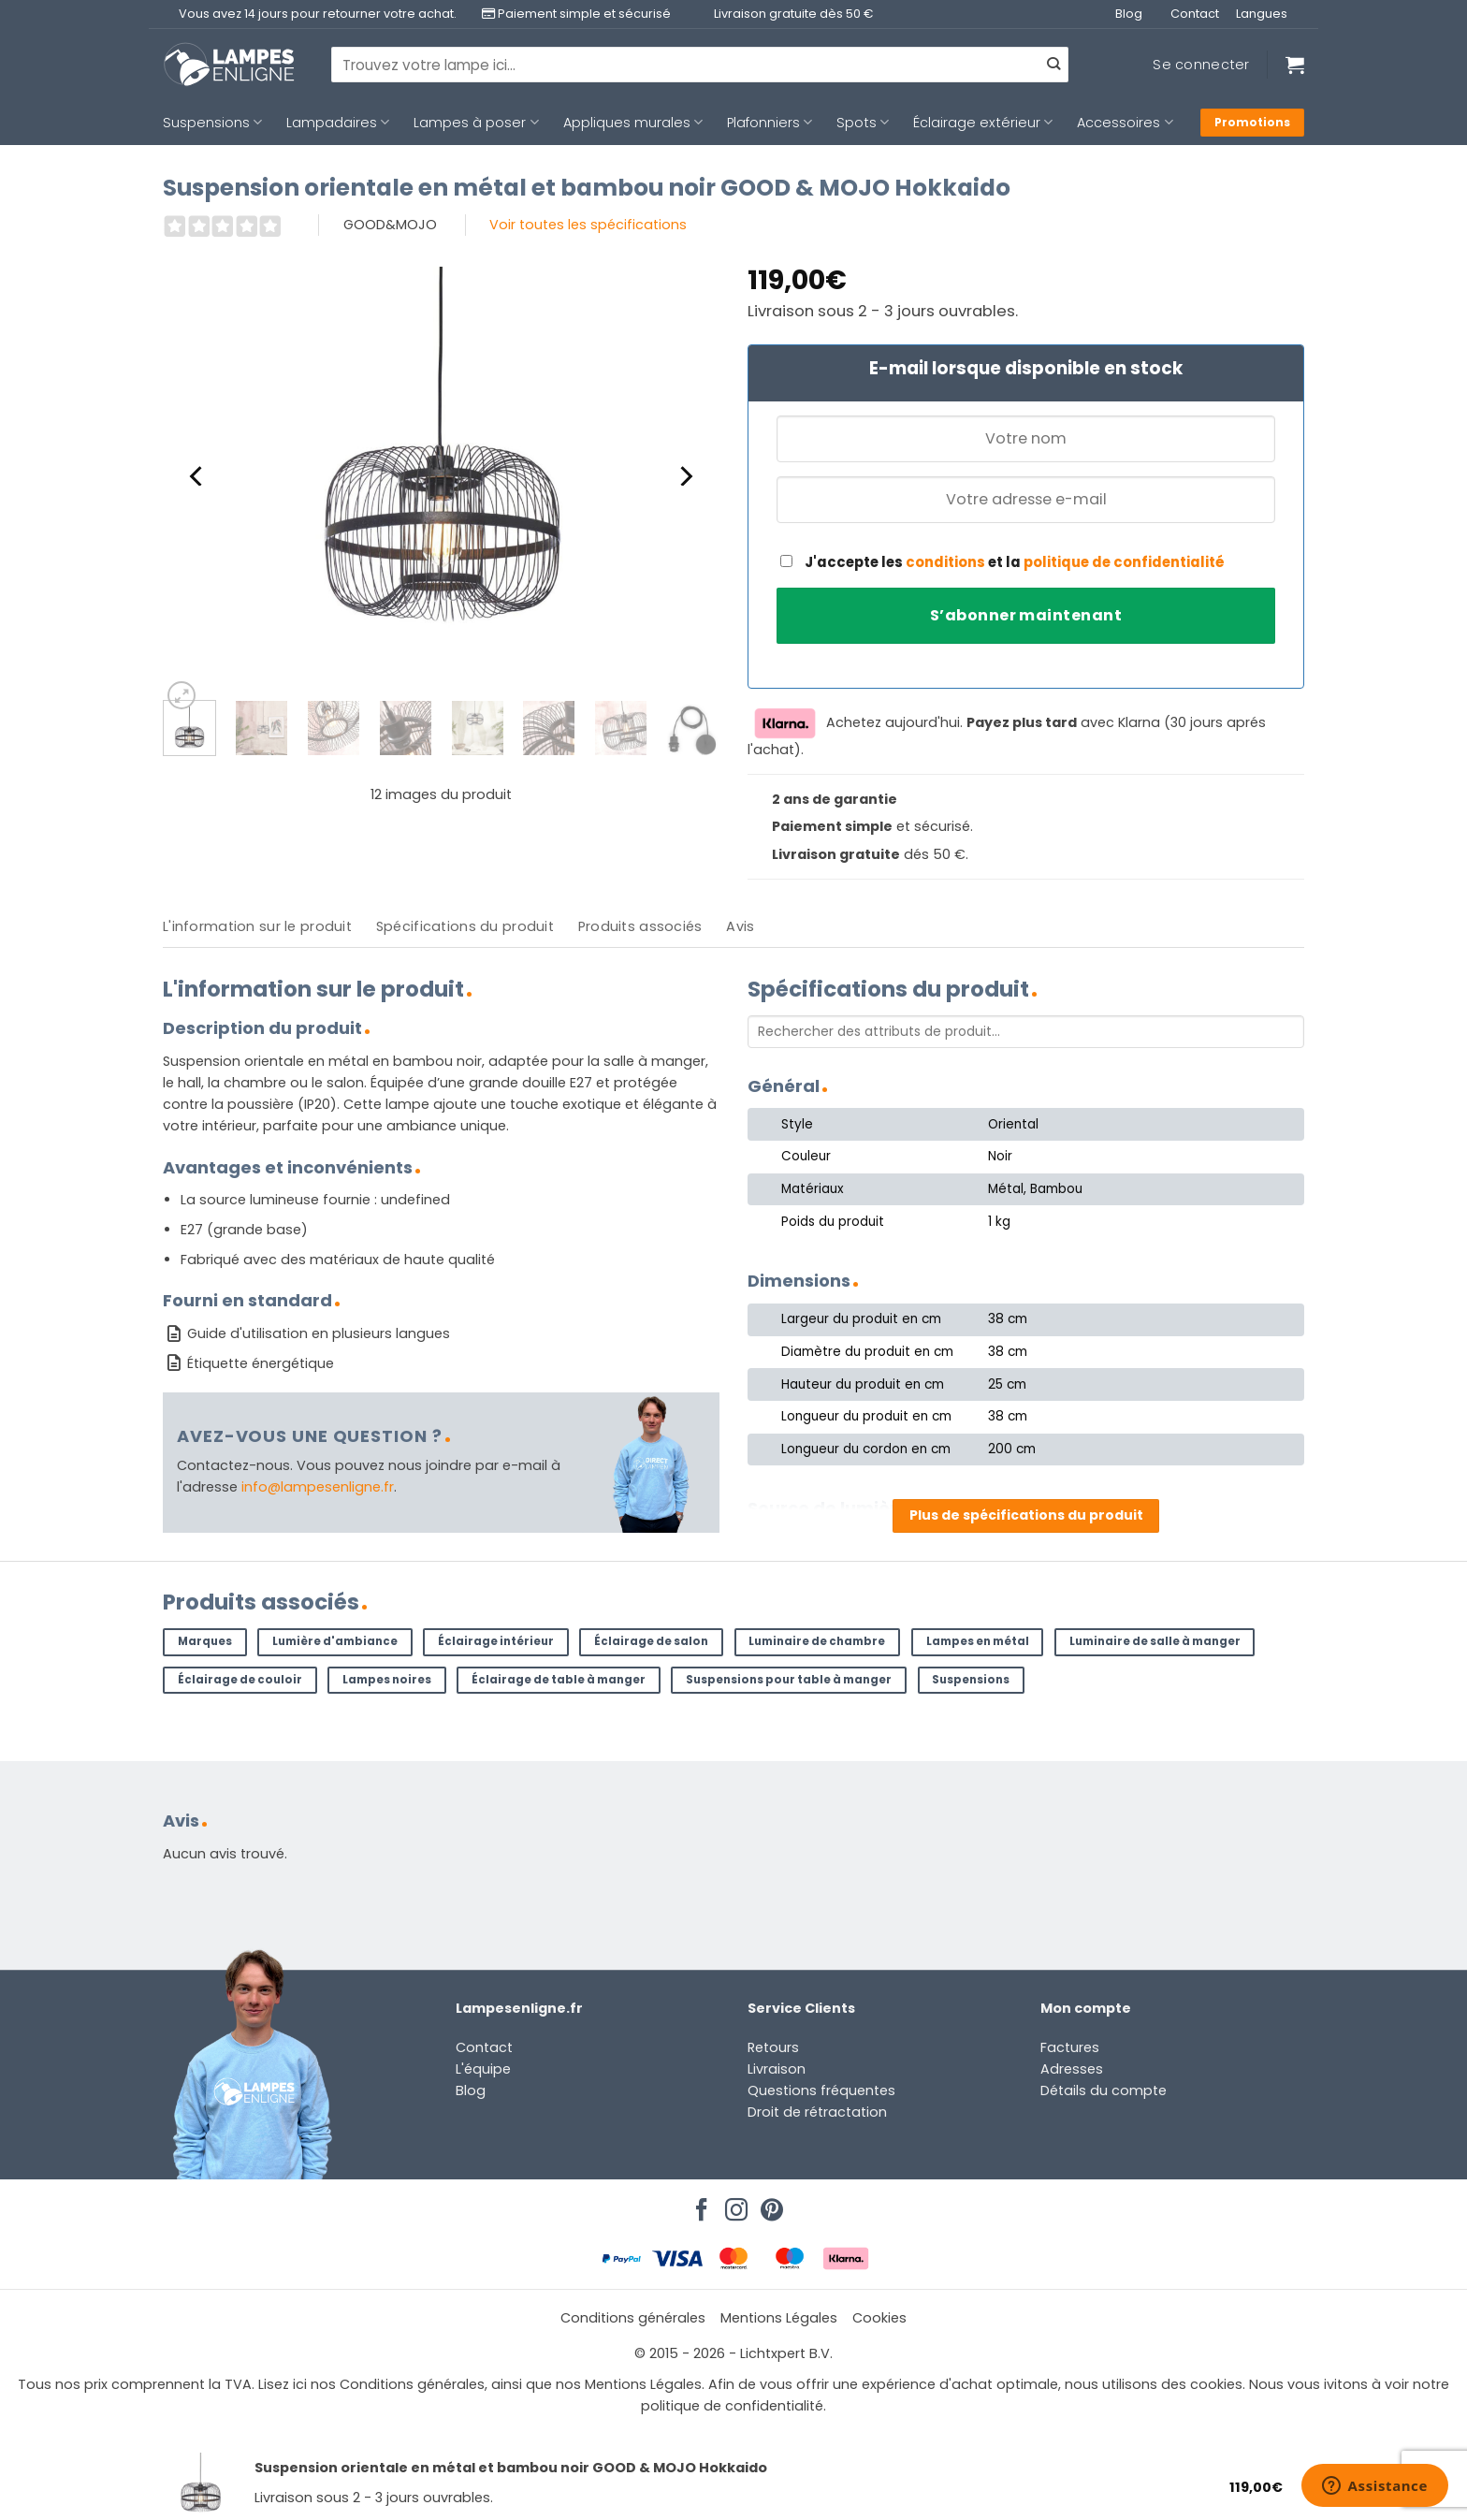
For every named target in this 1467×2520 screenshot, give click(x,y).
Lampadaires (337, 122)
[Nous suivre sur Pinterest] (769, 2204)
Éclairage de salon (651, 1641)
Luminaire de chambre (816, 1641)
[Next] (685, 476)
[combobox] (699, 64)
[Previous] (197, 476)
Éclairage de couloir (240, 1679)
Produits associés (640, 926)
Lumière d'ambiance (335, 1641)
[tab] (257, 927)
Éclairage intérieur (496, 1641)
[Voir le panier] (1294, 64)
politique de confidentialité (1124, 562)
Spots (862, 122)
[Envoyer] (1053, 65)
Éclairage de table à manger (559, 1679)
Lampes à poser (476, 122)
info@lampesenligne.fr (317, 1487)
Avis (740, 926)
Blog (1128, 14)
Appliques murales (633, 122)
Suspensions (212, 122)
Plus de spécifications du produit (1026, 1515)
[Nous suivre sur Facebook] (699, 2204)
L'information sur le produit (257, 926)
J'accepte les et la (1002, 562)
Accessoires (1124, 122)
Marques (205, 1641)
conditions (945, 562)
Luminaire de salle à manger (1155, 1641)
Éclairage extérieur (983, 122)
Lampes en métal (977, 1641)
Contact (1194, 14)
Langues (1261, 14)
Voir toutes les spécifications (588, 224)
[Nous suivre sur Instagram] (733, 2204)
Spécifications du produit (465, 926)
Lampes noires (386, 1679)
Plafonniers (769, 122)
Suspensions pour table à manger (789, 1679)
